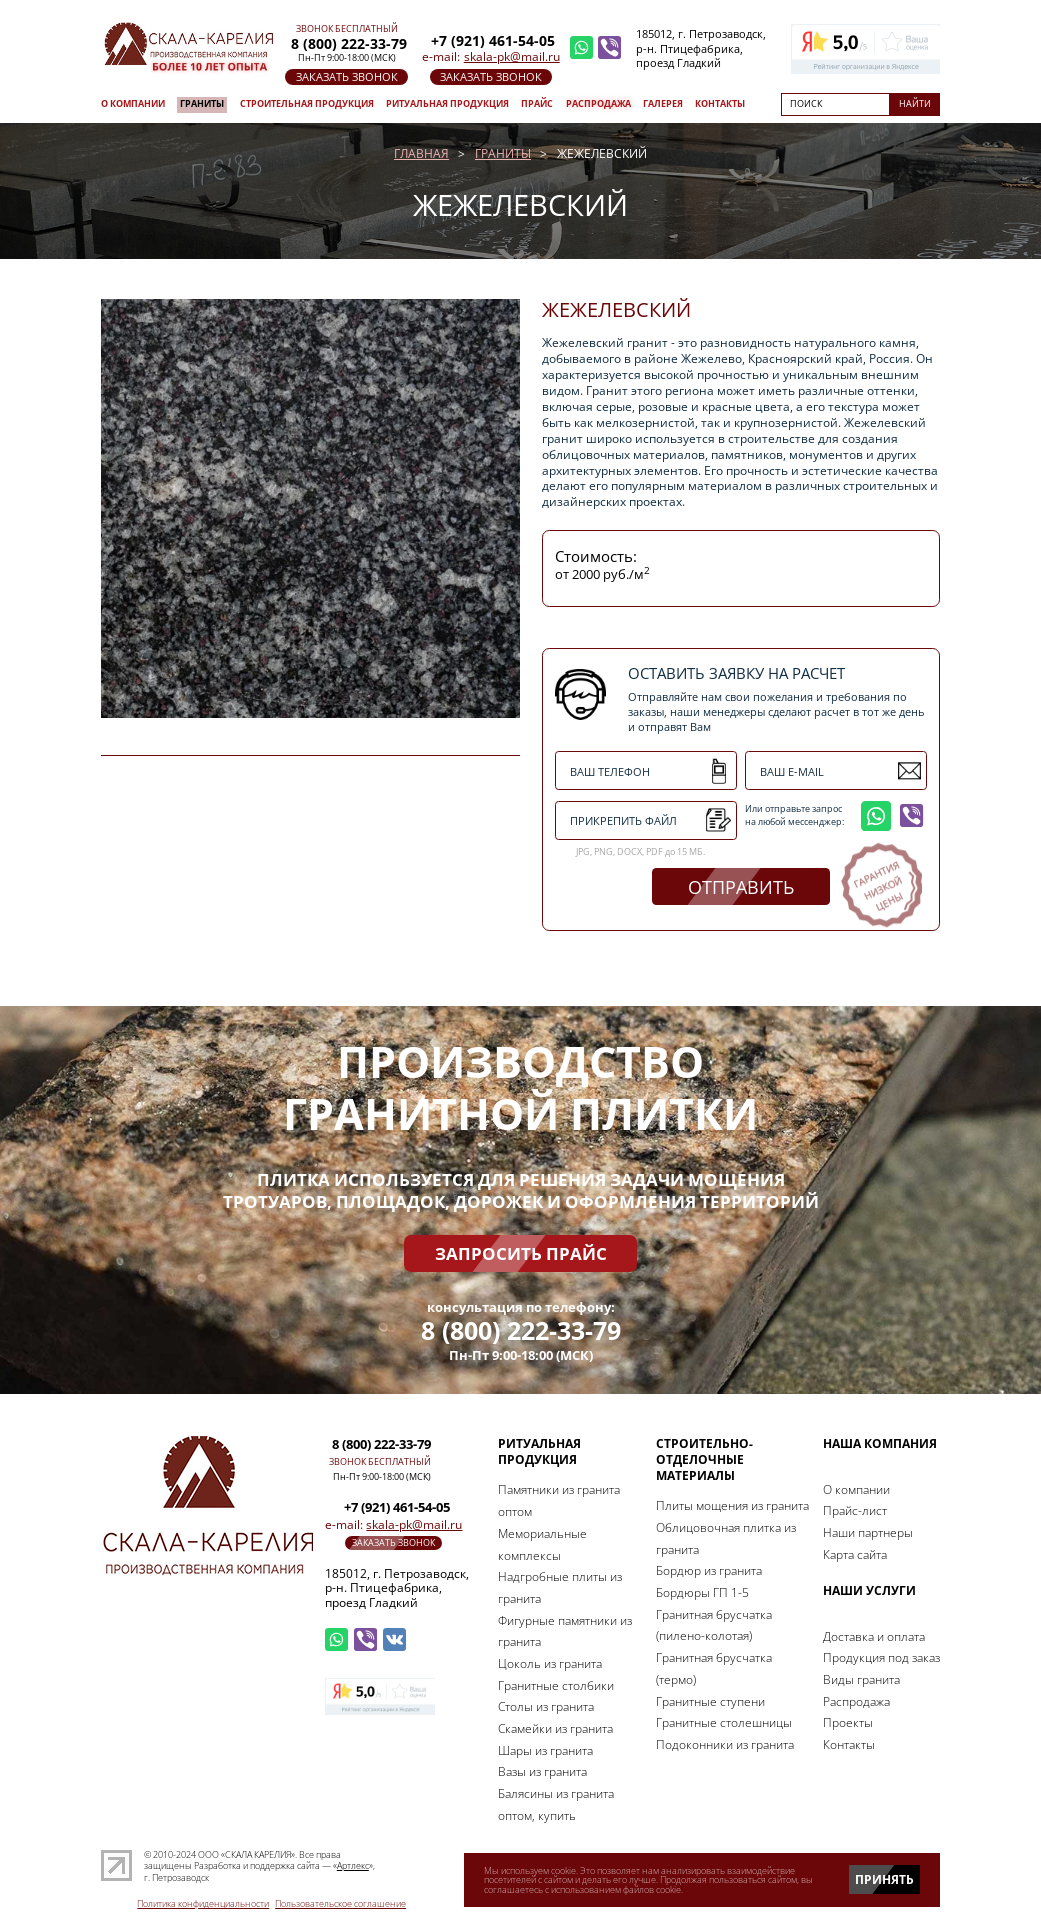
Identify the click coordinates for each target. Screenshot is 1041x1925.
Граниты (202, 104)
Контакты (720, 104)
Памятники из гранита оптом (559, 1500)
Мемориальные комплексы (542, 1544)
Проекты (848, 1722)
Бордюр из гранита (709, 1570)
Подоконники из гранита (725, 1744)
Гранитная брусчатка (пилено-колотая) (714, 1625)
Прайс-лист (855, 1510)
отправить (741, 887)
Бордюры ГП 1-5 (702, 1592)
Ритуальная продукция (447, 104)
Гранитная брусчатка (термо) (714, 1668)
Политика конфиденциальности (203, 1903)
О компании (133, 104)
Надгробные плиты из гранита (560, 1587)
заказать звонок (347, 76)
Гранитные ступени (710, 1701)
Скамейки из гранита (555, 1728)
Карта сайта (855, 1554)
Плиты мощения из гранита (732, 1505)
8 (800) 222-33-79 (521, 1331)
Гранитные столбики (556, 1685)
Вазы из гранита (542, 1771)
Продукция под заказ (881, 1657)
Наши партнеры (868, 1532)
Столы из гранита (546, 1706)
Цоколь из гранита (550, 1663)
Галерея (663, 104)
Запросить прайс (521, 1253)
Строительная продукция (307, 104)
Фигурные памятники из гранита (565, 1631)
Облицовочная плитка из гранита (726, 1538)
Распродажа (598, 104)
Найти (915, 104)
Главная (421, 153)
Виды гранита (861, 1679)
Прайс (537, 104)
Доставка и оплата (874, 1636)
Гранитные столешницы (724, 1722)
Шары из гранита (545, 1750)
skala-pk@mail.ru (512, 56)
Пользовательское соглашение (340, 1903)
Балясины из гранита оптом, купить (556, 1804)
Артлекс (353, 1866)
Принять (884, 1879)
